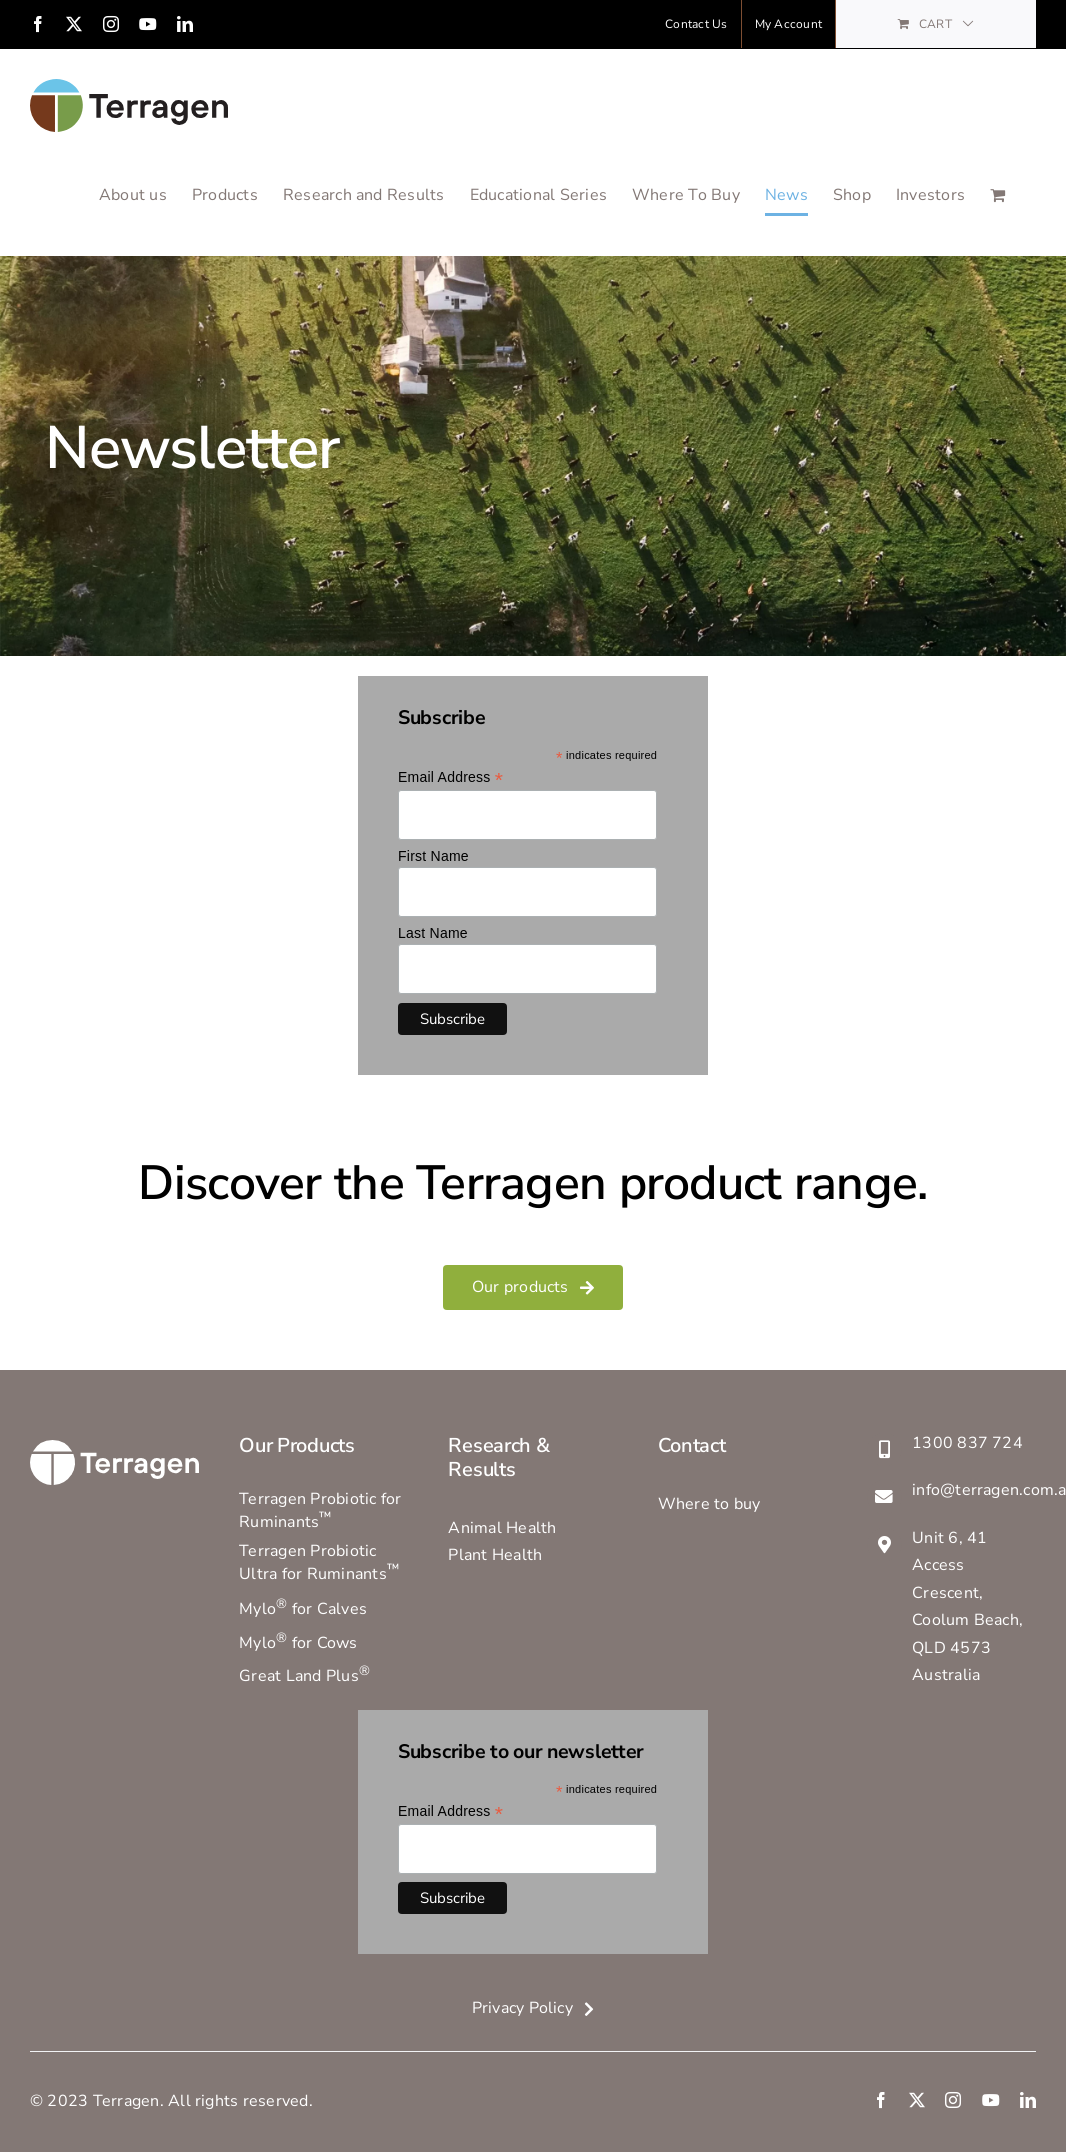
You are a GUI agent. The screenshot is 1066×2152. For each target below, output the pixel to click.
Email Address (450, 778)
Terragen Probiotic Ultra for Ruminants (319, 1563)
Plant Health (495, 1556)
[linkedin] (1028, 2101)
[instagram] (953, 2101)
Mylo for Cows (298, 1643)
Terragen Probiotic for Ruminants (320, 1510)
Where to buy (709, 1504)
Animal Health (502, 1528)
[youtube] (991, 2101)
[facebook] (881, 2101)
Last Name (433, 934)
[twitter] (917, 2101)
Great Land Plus (304, 1676)
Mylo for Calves (303, 1610)
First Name (433, 857)
